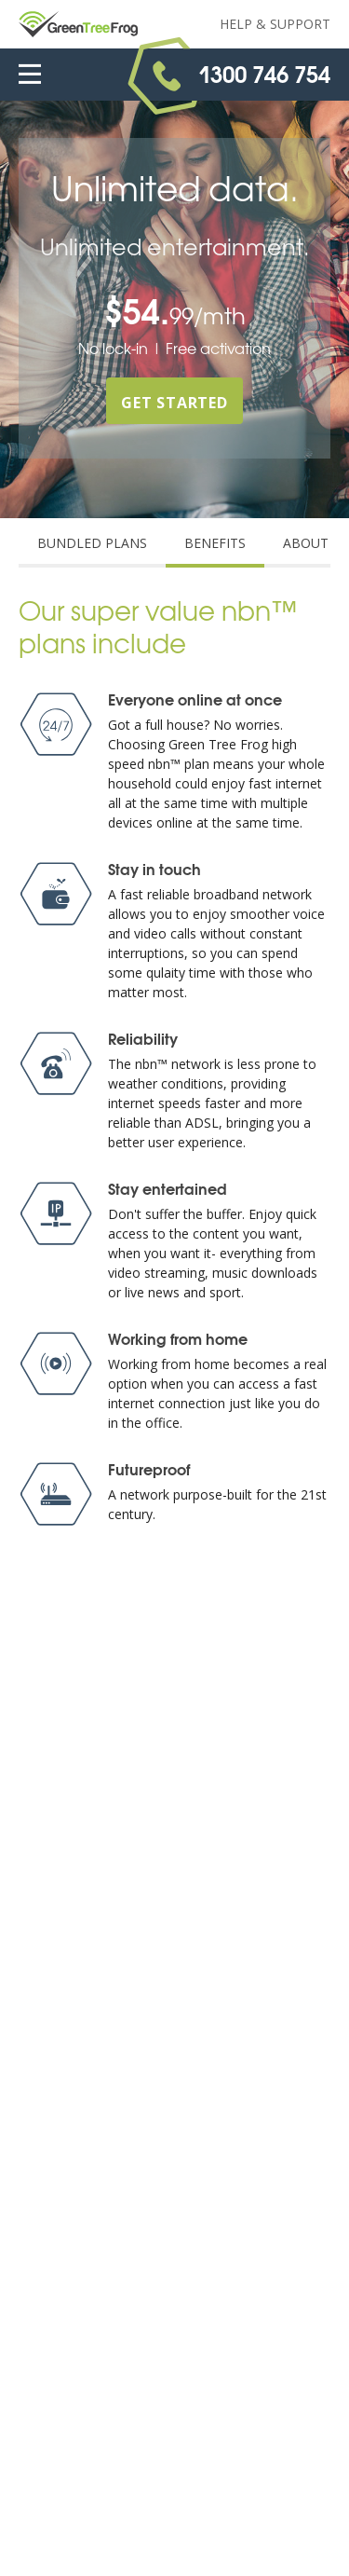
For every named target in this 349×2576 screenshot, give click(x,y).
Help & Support (275, 24)
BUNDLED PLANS (92, 543)
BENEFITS (215, 543)
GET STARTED (174, 402)
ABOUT (306, 543)
